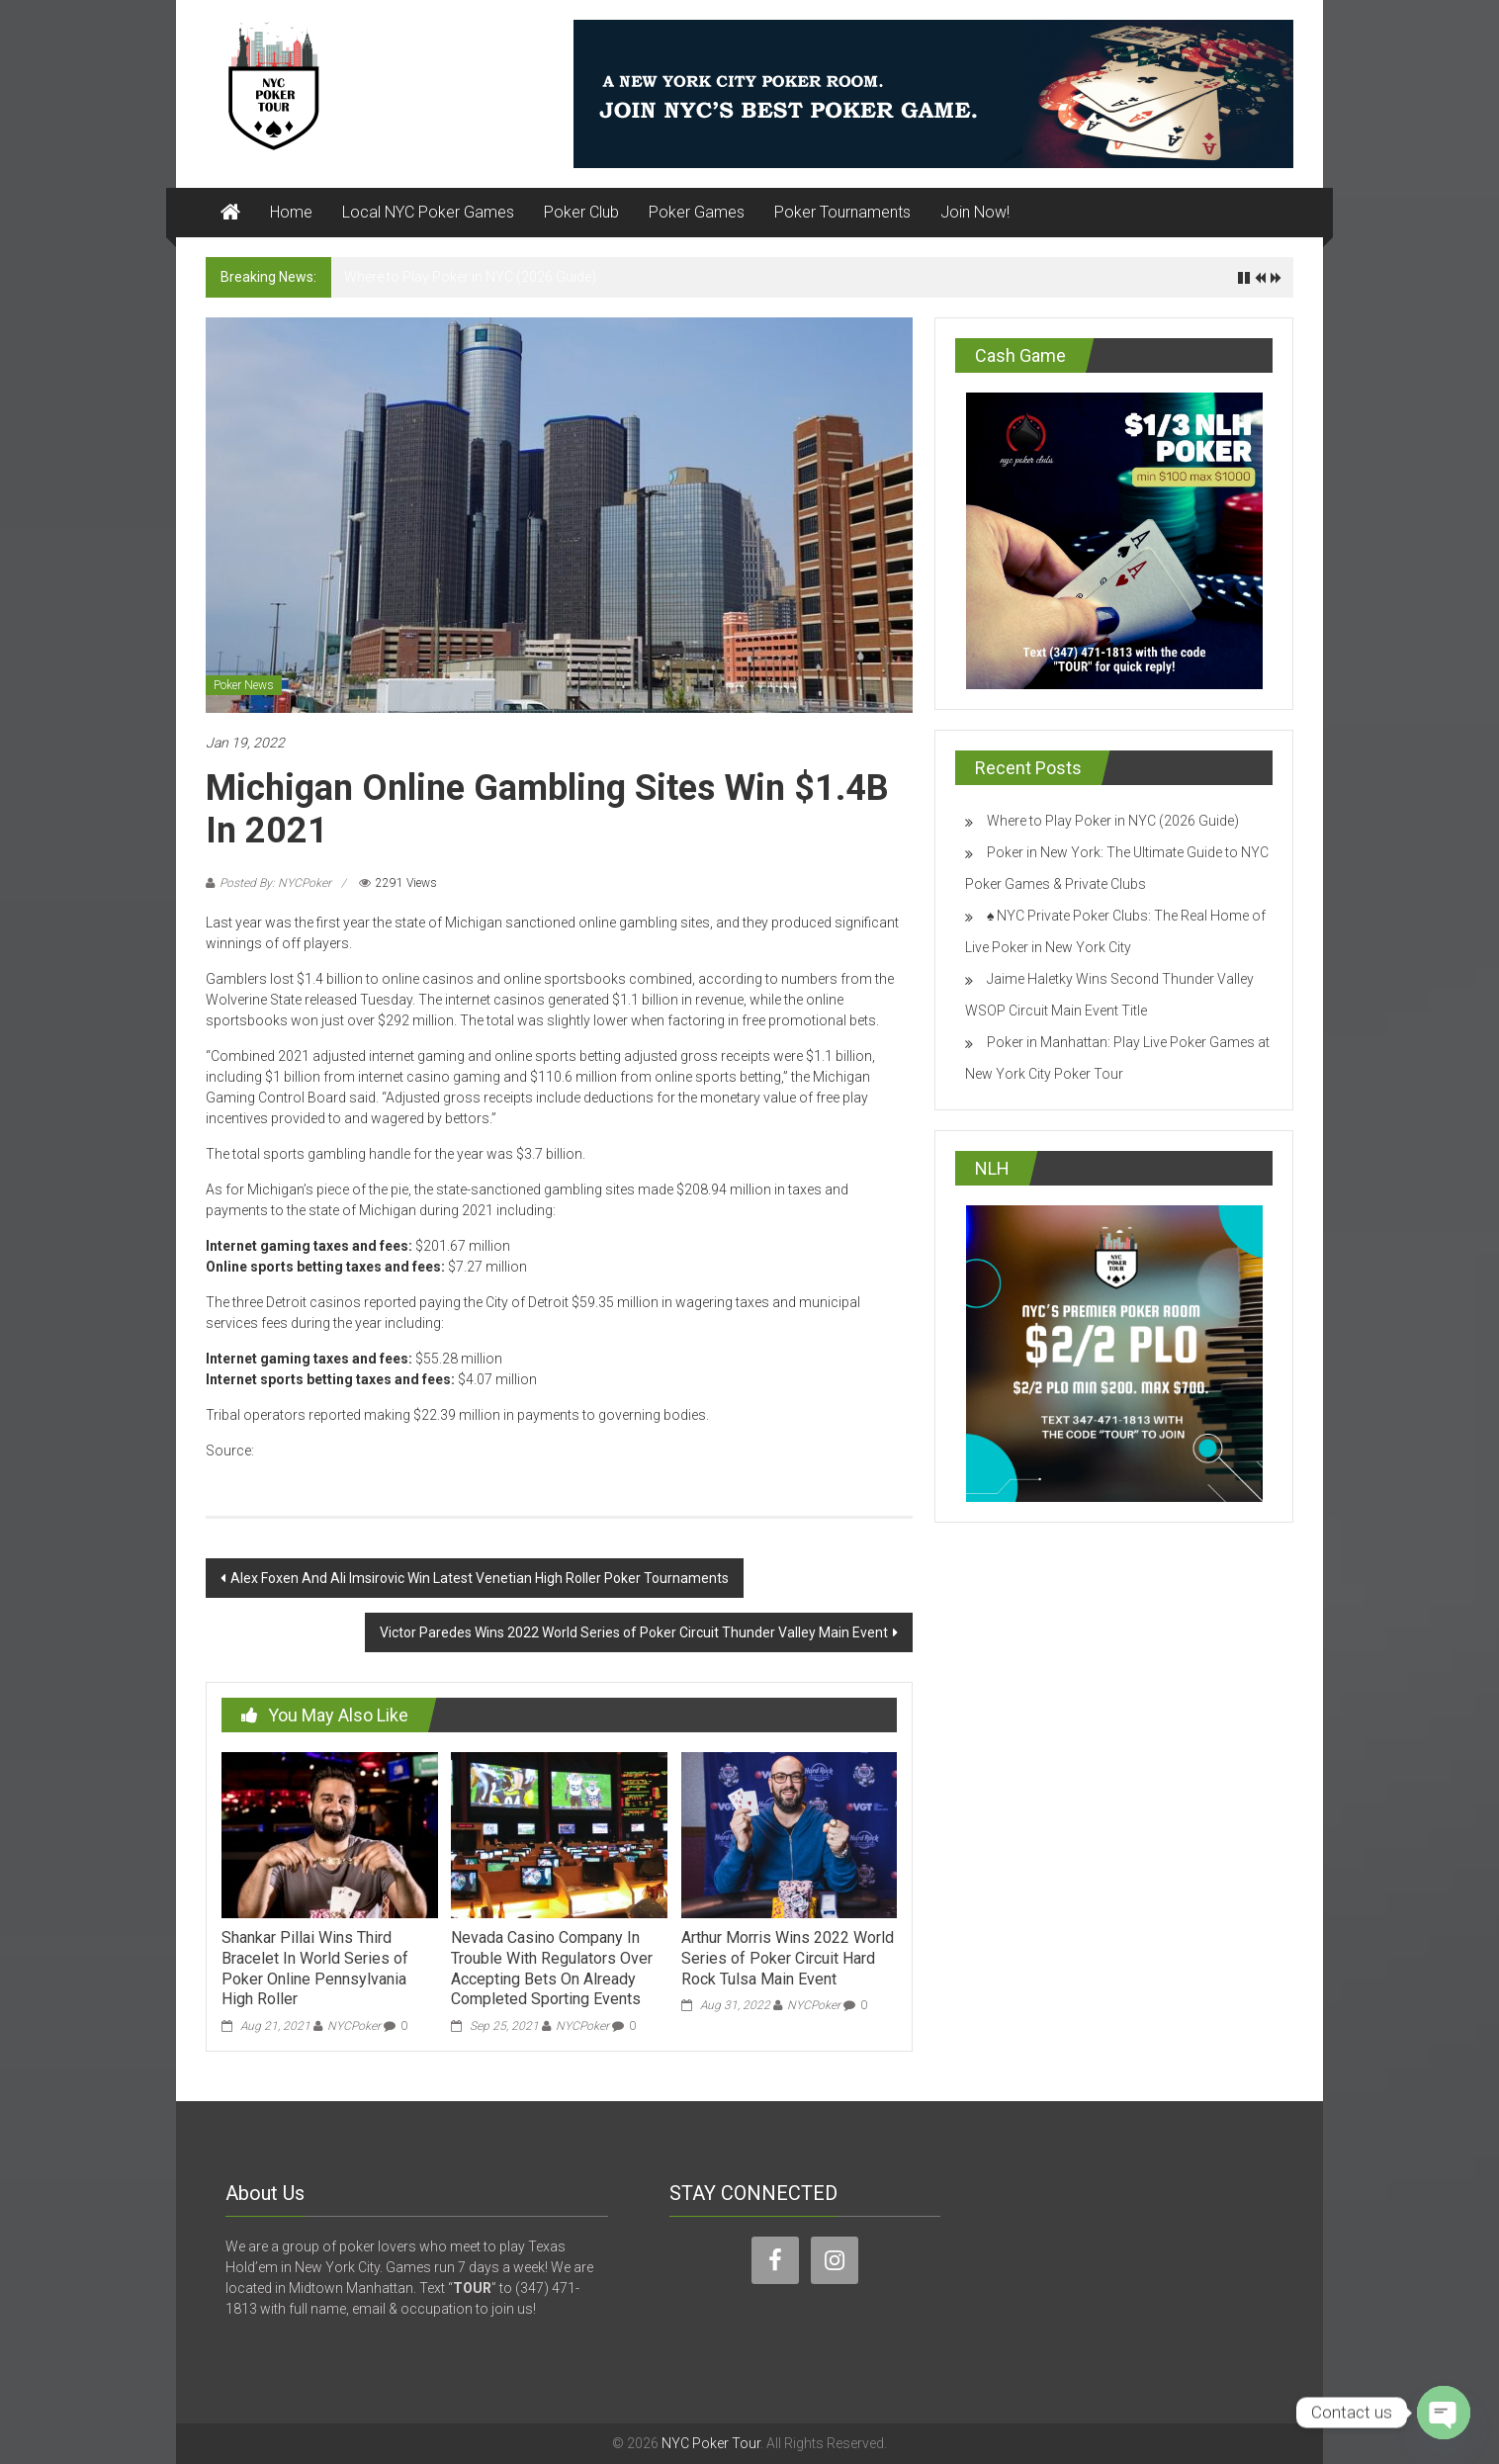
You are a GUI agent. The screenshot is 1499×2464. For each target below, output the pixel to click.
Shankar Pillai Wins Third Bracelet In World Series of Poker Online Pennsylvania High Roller (314, 1968)
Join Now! (975, 212)
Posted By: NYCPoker (275, 883)
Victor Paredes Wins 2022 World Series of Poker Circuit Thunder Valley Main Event (634, 1632)
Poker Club (581, 212)
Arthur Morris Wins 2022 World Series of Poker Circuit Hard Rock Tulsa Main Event (787, 1958)
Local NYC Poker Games (428, 212)
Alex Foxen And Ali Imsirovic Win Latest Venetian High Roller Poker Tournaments (479, 1578)
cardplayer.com (306, 1450)
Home (291, 212)
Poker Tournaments (842, 212)
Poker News (244, 685)
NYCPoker (354, 2026)
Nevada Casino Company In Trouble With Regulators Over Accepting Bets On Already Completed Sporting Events (552, 1968)
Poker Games (697, 212)
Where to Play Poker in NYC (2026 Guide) (470, 277)
